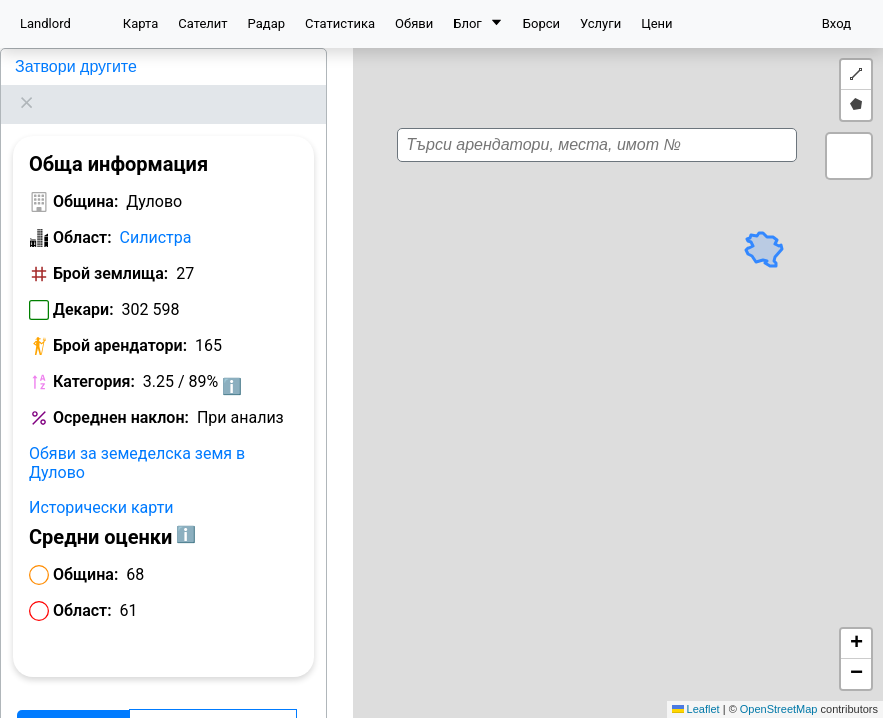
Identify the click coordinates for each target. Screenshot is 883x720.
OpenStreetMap (779, 709)
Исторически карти (101, 482)
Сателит (202, 23)
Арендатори (73, 701)
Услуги (600, 23)
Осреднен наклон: (121, 392)
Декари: (83, 284)
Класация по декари (213, 701)
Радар (266, 23)
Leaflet (696, 709)
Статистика (340, 23)
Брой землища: (110, 248)
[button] (617, 376)
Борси (541, 23)
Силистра (156, 212)
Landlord (45, 23)
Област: (82, 212)
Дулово (39, 66)
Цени (656, 23)
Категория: (94, 356)
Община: (85, 176)
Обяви (414, 23)
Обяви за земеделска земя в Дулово (137, 438)
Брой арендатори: (120, 320)
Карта (140, 23)
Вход (836, 23)
